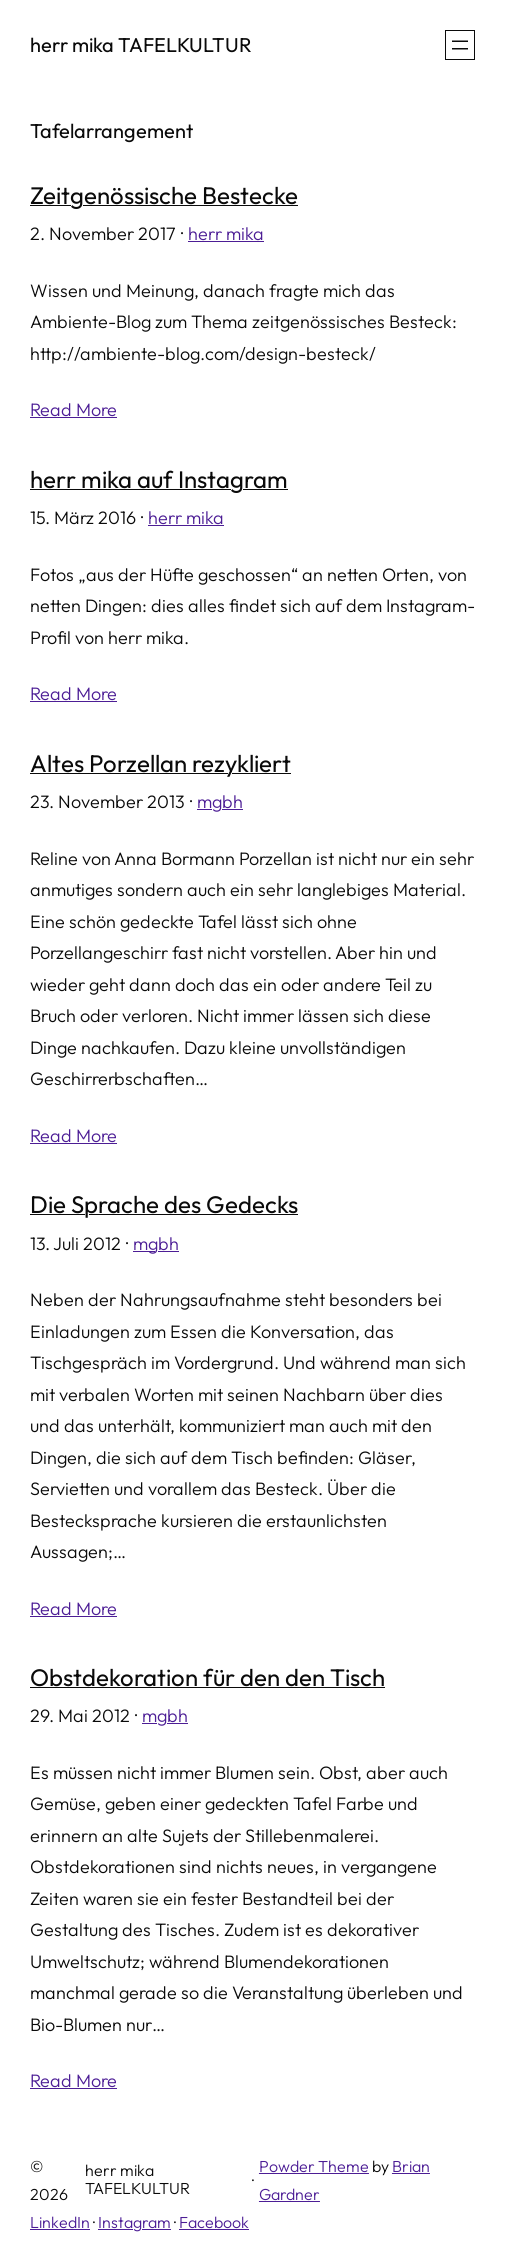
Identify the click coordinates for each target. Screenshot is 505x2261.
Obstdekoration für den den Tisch (207, 1677)
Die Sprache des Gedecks (164, 1204)
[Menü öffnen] (460, 45)
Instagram (134, 2222)
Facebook (214, 2222)
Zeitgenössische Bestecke (164, 195)
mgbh (220, 801)
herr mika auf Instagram (159, 479)
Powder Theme (314, 2166)
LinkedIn (60, 2222)
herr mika (226, 233)
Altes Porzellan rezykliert (160, 763)
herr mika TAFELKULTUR (141, 44)
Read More (73, 409)
